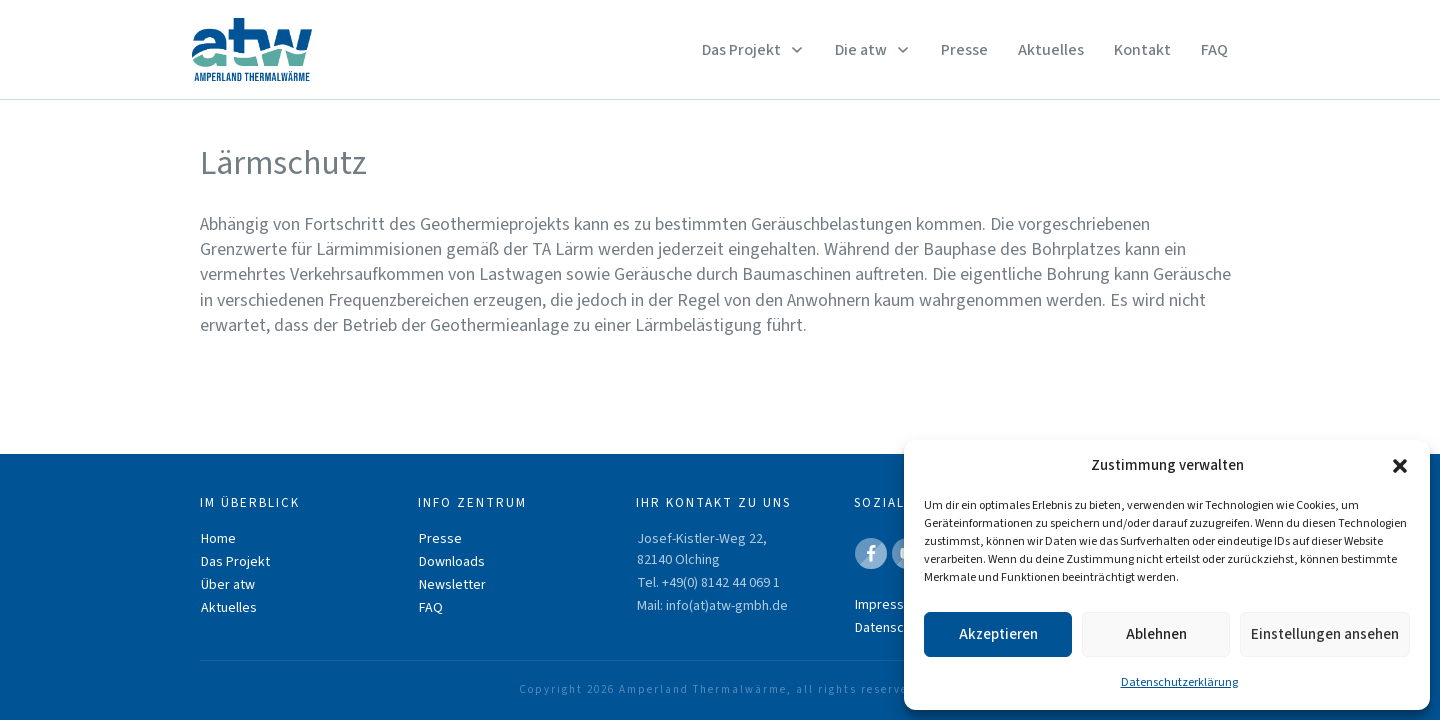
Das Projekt (235, 562)
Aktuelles (229, 608)
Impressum (888, 605)
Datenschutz (892, 628)
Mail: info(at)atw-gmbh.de (712, 606)
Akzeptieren (998, 634)
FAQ (431, 608)
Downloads (452, 562)
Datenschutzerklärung (1179, 682)
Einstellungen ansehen (1325, 634)
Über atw (228, 585)
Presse (440, 539)
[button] (1400, 466)
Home (218, 539)
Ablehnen (1156, 634)
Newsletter (452, 585)
